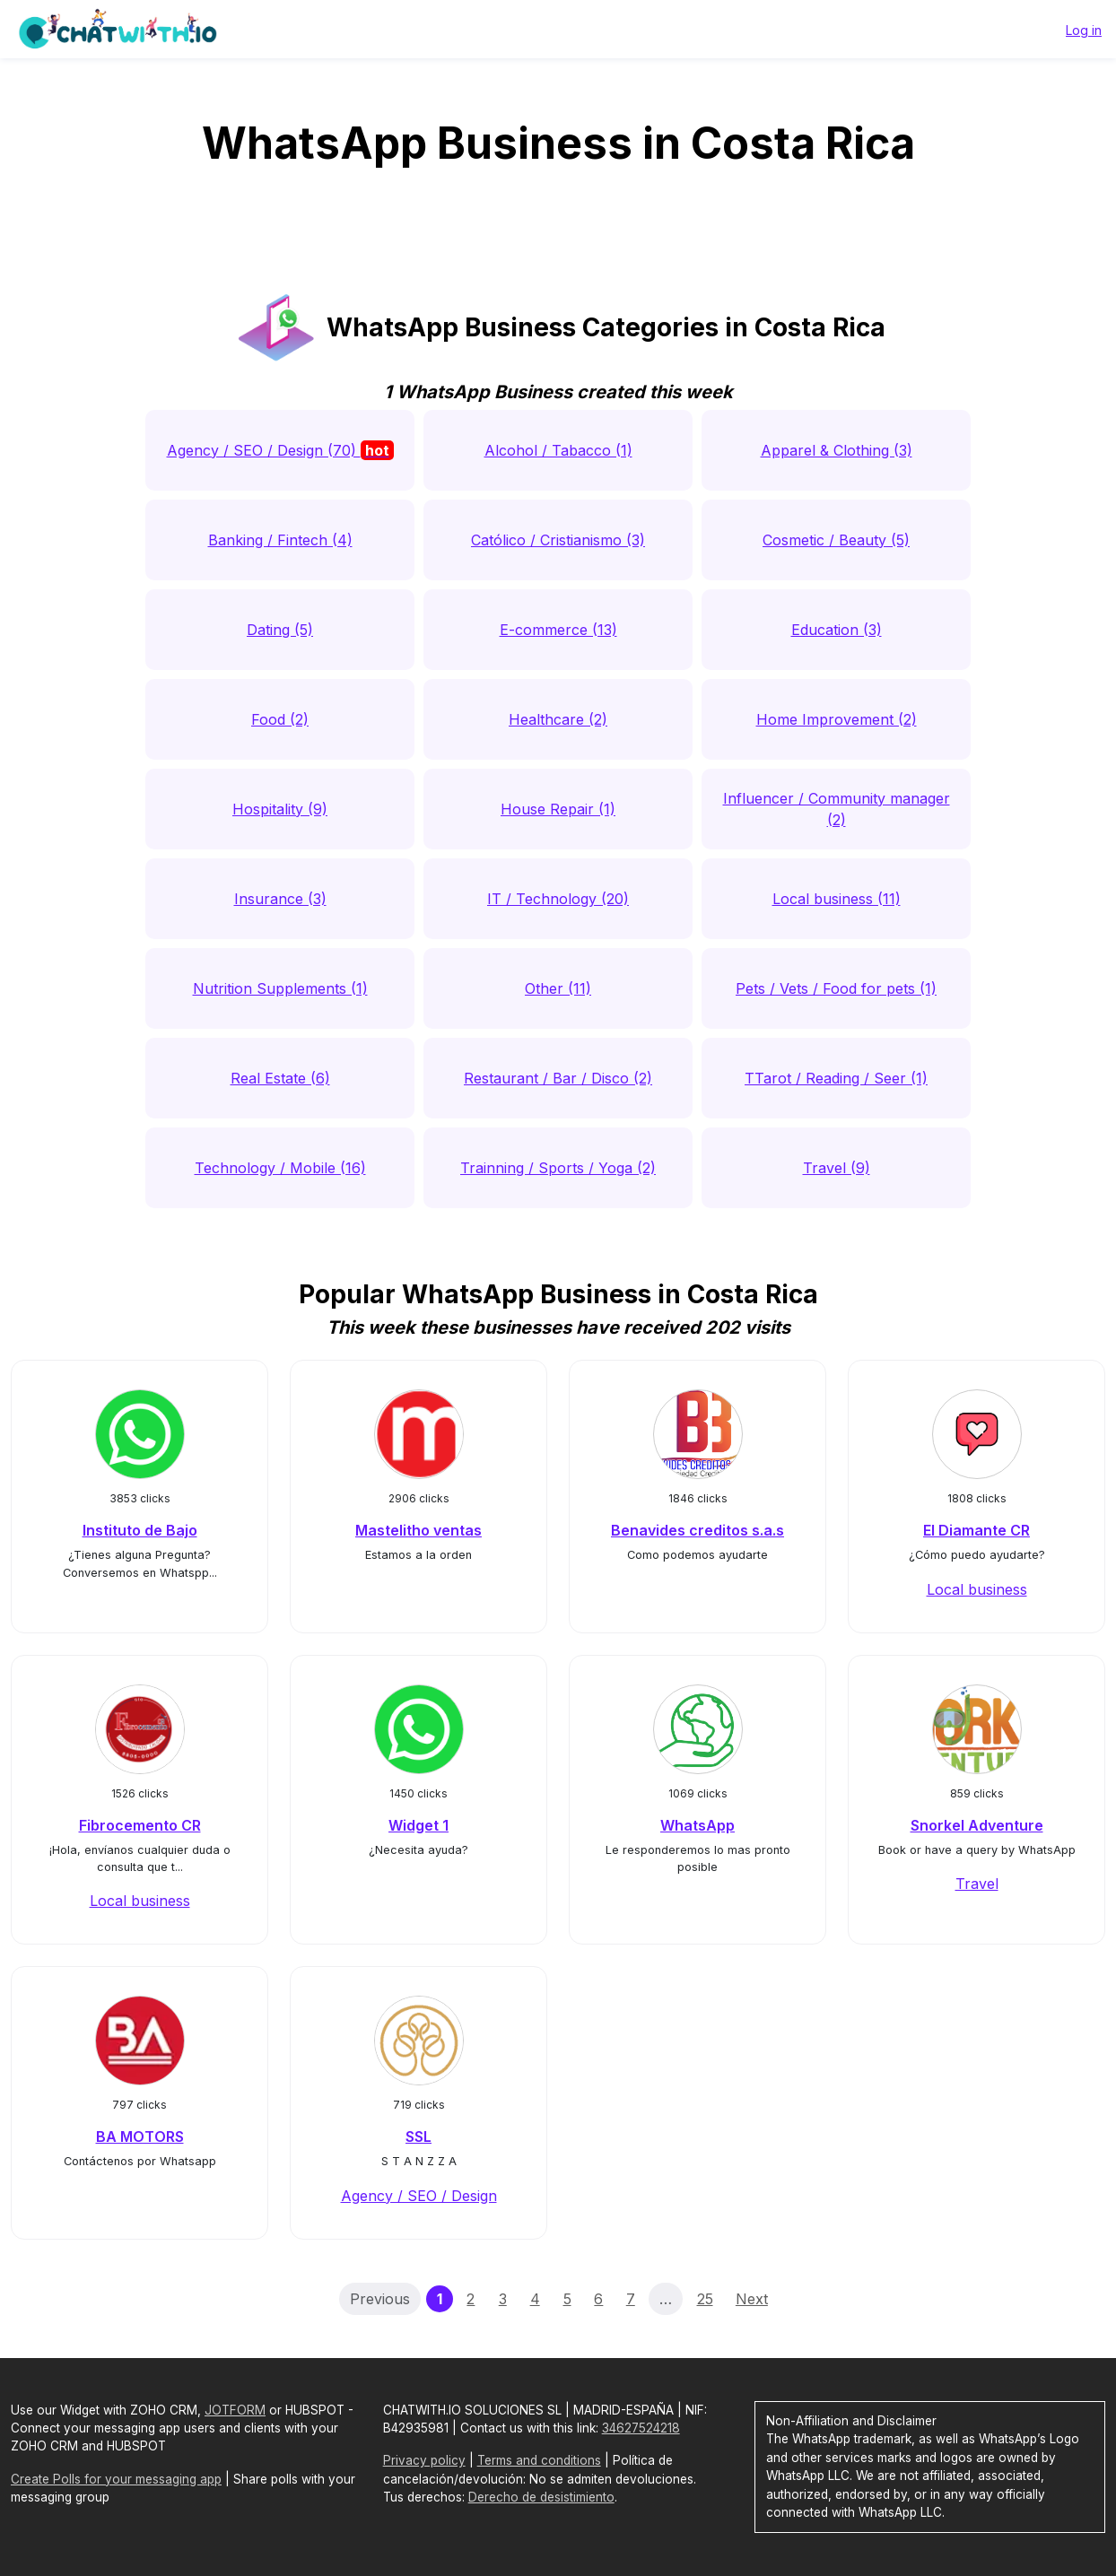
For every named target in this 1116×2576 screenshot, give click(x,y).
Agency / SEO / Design (419, 2196)
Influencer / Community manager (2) (836, 809)
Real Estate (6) (280, 1078)
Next (752, 2299)
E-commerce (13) (558, 630)
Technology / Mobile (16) (280, 1168)
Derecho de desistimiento (541, 2497)
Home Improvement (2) (836, 719)
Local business (977, 1589)
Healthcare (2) (558, 719)
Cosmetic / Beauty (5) (836, 540)
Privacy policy (424, 2460)
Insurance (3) (280, 899)
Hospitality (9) (279, 809)
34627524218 (641, 2428)
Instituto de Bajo (140, 1530)
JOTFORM (235, 2410)
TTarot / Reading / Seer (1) (836, 1078)
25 (705, 2299)
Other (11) (558, 988)
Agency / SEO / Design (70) (280, 450)
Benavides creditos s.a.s (697, 1530)
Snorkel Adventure (977, 1825)
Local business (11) (836, 899)
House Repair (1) (558, 809)
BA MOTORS (140, 2136)
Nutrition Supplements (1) (280, 988)
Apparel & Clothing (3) (836, 450)
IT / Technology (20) (558, 899)
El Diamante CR (976, 1530)
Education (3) (836, 630)
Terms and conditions (539, 2460)
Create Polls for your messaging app (116, 2479)
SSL (418, 2136)
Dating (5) (280, 630)
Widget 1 (418, 1825)
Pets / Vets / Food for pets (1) (836, 988)
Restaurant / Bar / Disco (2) (558, 1078)
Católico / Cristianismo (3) (558, 540)
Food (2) (280, 719)
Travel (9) (836, 1168)
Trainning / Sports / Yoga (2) (558, 1168)
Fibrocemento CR (140, 1825)
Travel (976, 1884)
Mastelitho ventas (418, 1530)
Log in (1084, 30)
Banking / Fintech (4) (280, 540)
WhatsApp (697, 1825)
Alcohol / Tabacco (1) (558, 450)
